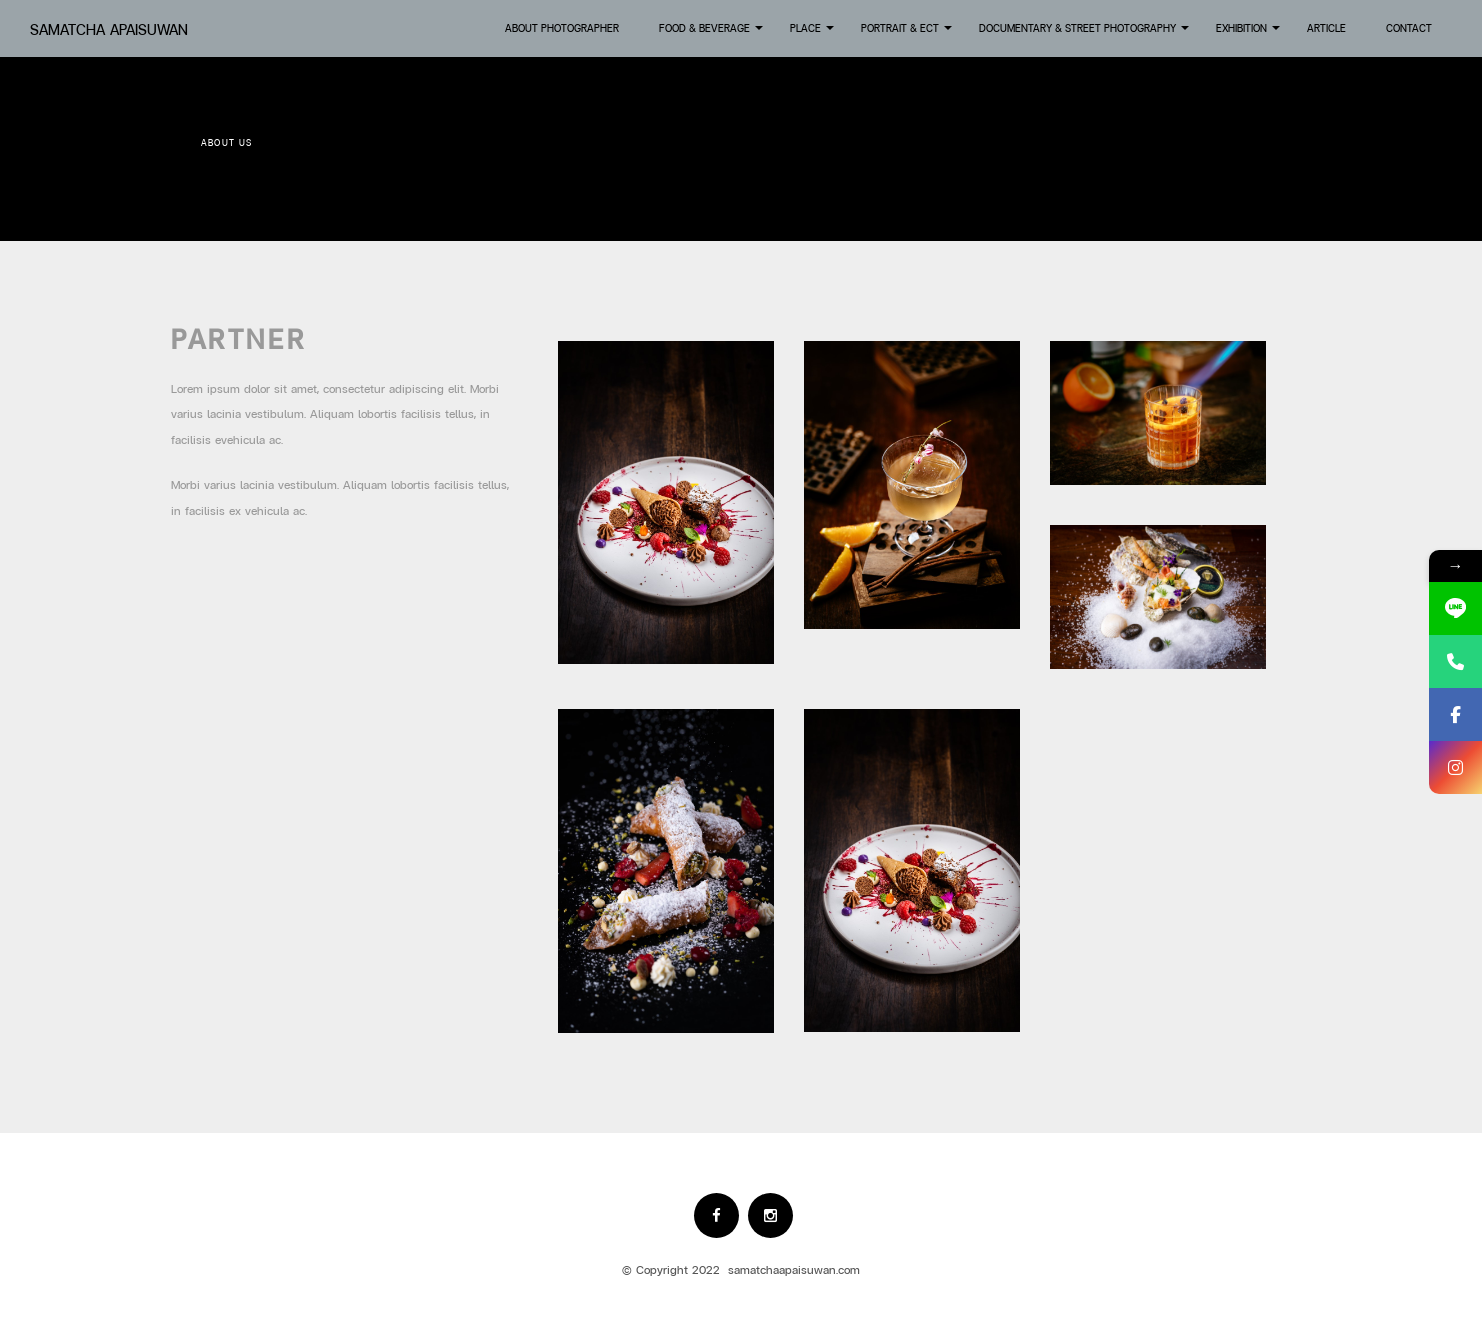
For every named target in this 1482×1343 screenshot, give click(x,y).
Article (1326, 28)
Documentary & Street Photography (1085, 34)
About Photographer (562, 28)
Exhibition (1249, 34)
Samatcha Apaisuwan (109, 29)
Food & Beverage (712, 34)
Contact (1409, 28)
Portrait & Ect (908, 34)
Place (813, 34)
